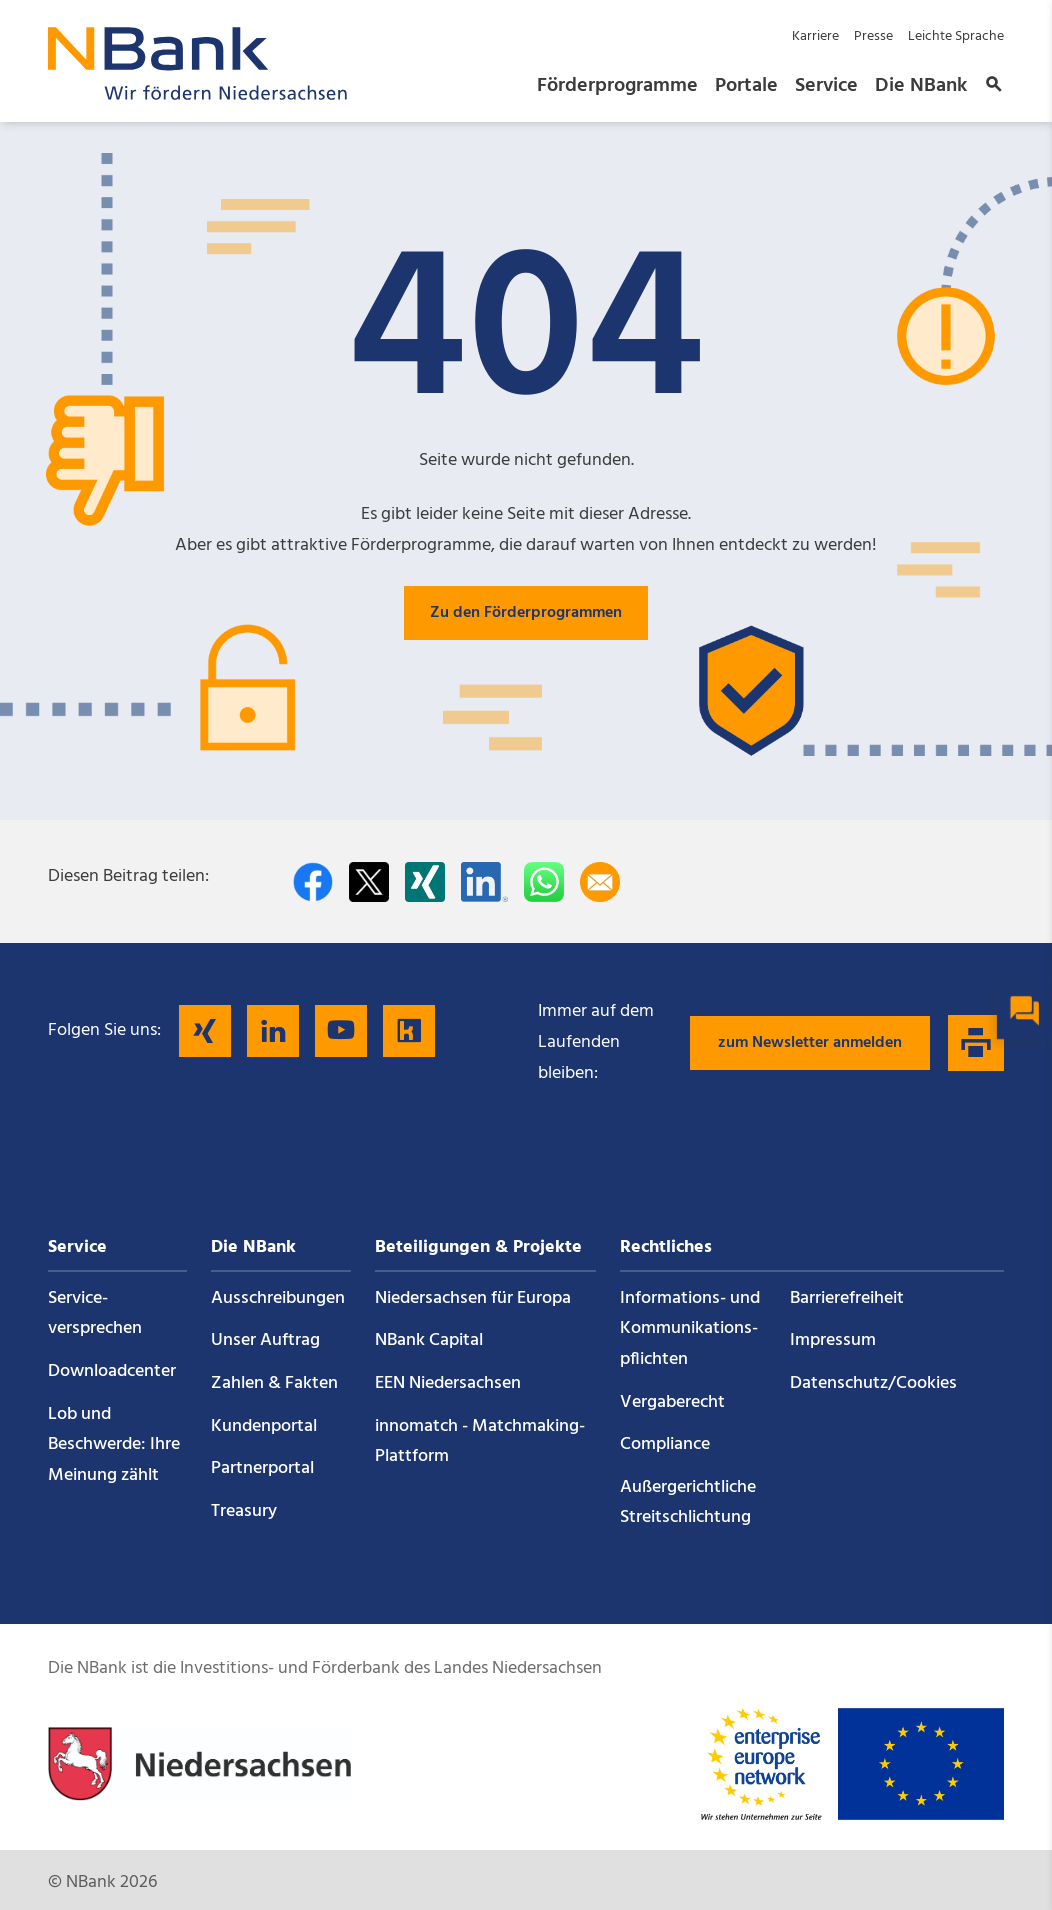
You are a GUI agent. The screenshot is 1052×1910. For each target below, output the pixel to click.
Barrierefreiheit (847, 1298)
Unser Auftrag (265, 1340)
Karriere (815, 36)
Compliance (665, 1444)
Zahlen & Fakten (274, 1383)
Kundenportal (264, 1426)
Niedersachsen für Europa (473, 1298)
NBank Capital (429, 1340)
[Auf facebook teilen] (313, 882)
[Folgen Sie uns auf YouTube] (341, 1031)
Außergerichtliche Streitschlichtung (688, 1503)
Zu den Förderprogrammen (526, 613)
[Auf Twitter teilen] (369, 882)
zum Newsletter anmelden (810, 1043)
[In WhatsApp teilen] (544, 882)
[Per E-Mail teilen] (600, 882)
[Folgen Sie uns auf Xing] (205, 1031)
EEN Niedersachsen (448, 1383)
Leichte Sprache (956, 36)
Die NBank (921, 86)
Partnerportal (262, 1468)
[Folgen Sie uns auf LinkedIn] (273, 1031)
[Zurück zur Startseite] (198, 94)
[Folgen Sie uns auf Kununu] (409, 1031)
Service (826, 86)
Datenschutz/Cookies (873, 1383)
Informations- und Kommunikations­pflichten (690, 1329)
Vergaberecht (672, 1402)
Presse (873, 36)
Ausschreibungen (278, 1298)
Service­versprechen (95, 1314)
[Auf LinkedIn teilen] (484, 882)
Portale (746, 86)
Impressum (833, 1340)
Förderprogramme (617, 86)
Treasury (244, 1511)
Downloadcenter (112, 1371)
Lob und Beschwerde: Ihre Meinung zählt (114, 1445)
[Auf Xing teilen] (425, 882)
